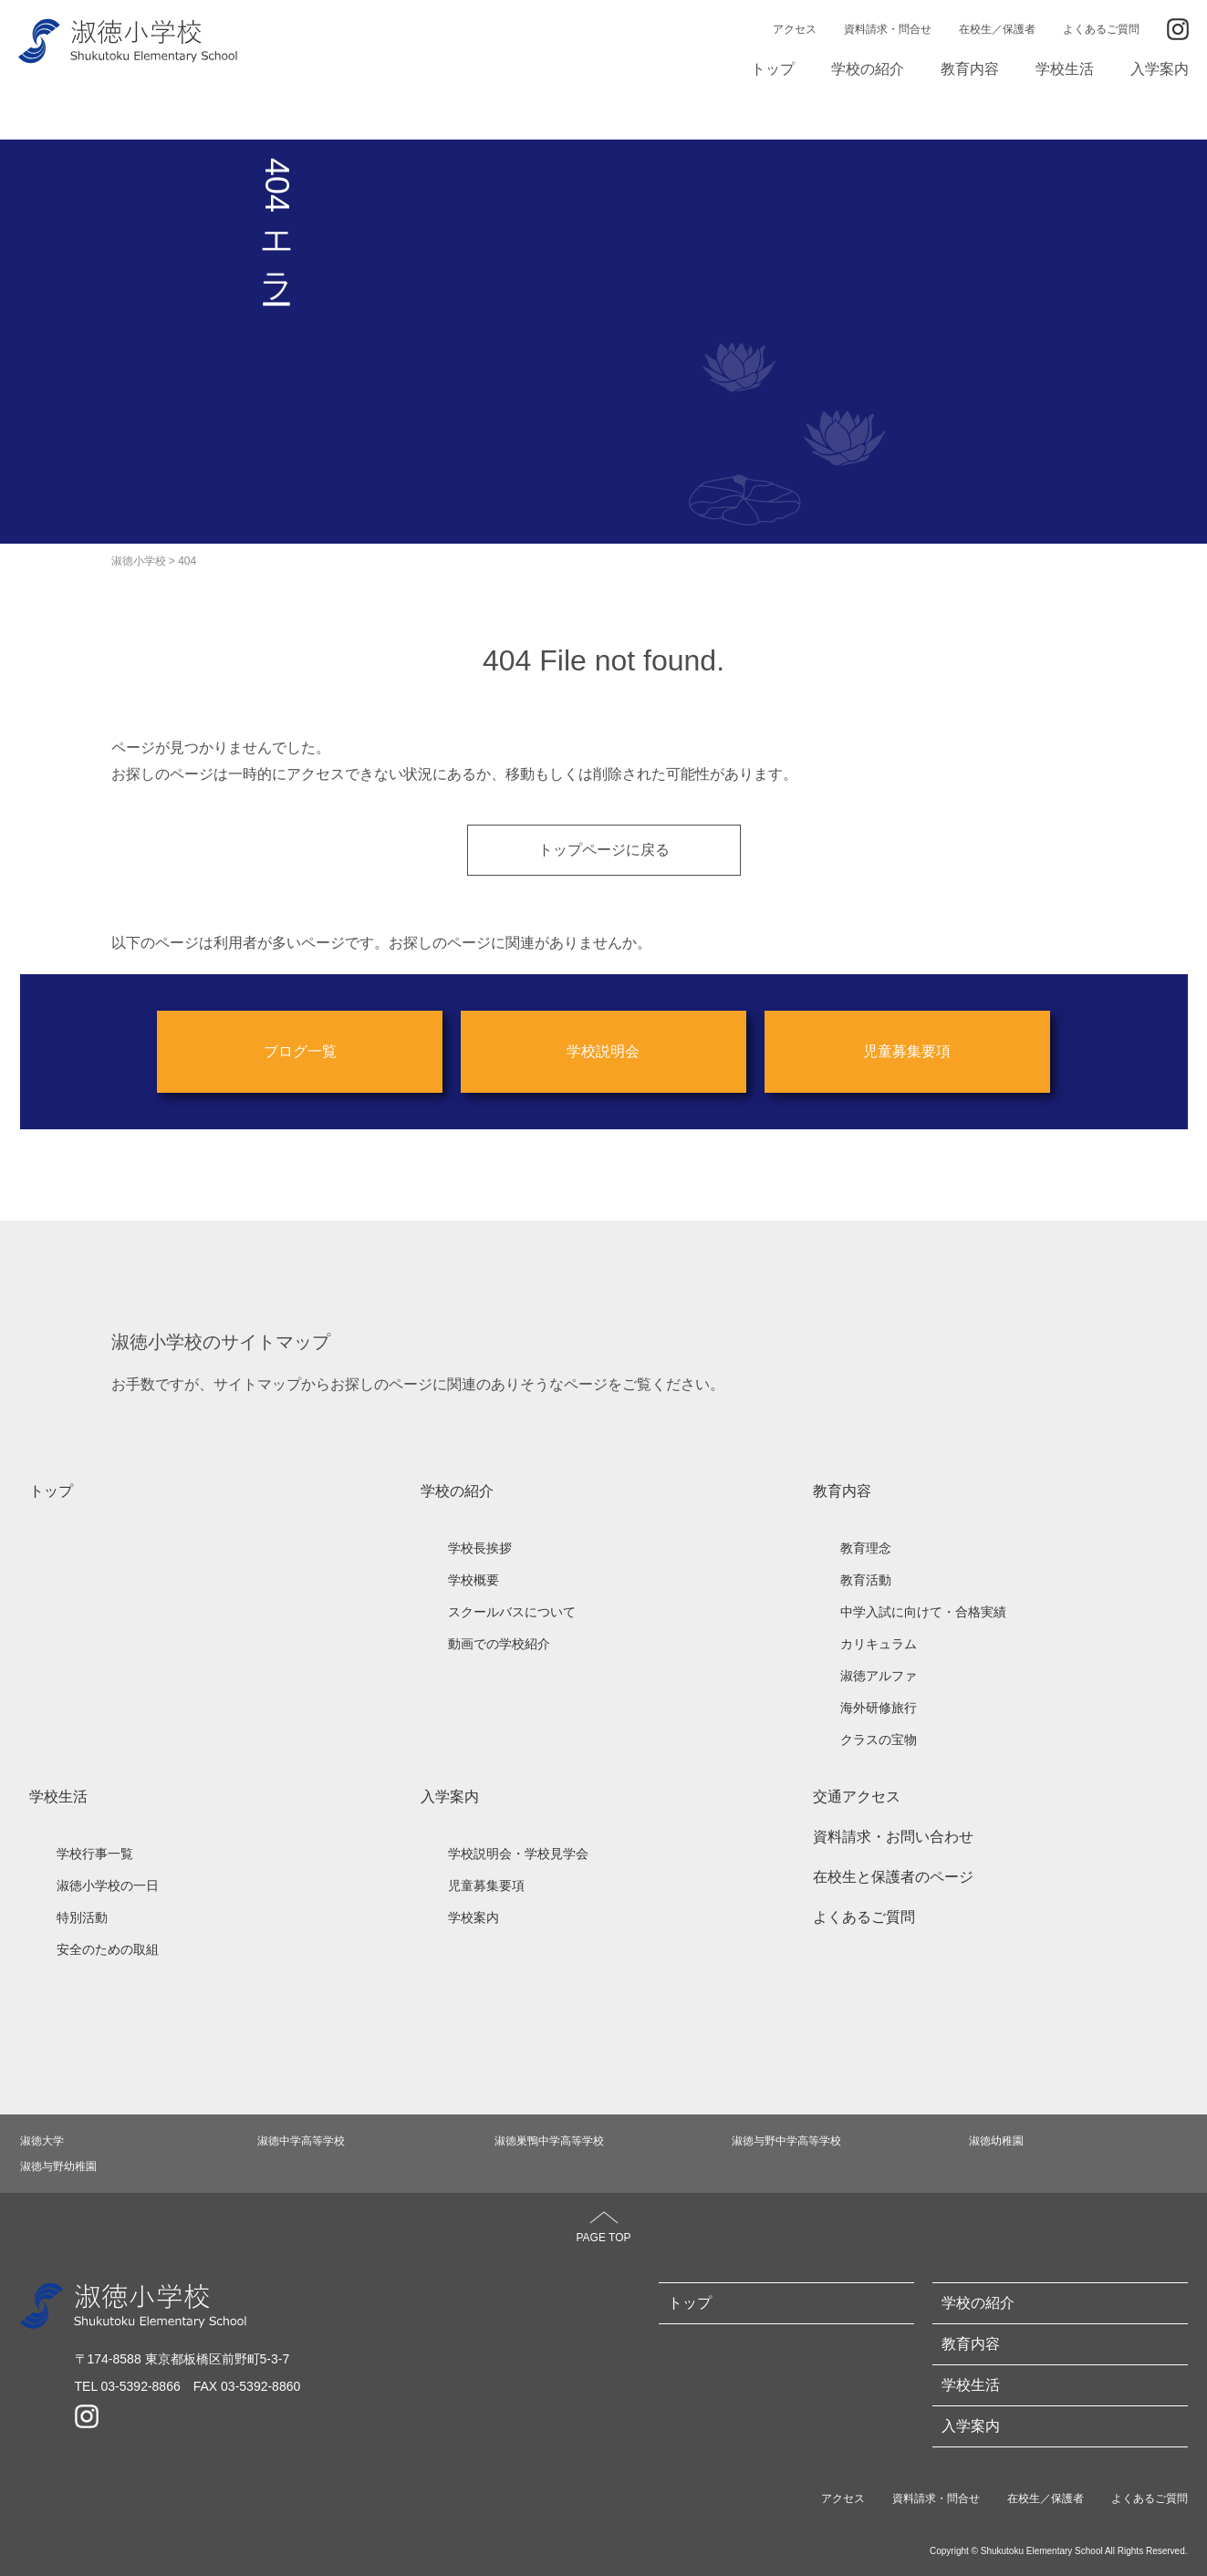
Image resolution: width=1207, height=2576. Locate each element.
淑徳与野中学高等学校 (786, 2139)
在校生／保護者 (997, 29)
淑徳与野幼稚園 (58, 2164)
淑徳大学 (42, 2139)
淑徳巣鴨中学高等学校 (549, 2139)
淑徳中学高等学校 (301, 2139)
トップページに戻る (604, 847)
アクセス (795, 29)
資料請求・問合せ (887, 29)
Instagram (1178, 29)
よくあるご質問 (1101, 29)
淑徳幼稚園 (996, 2139)
